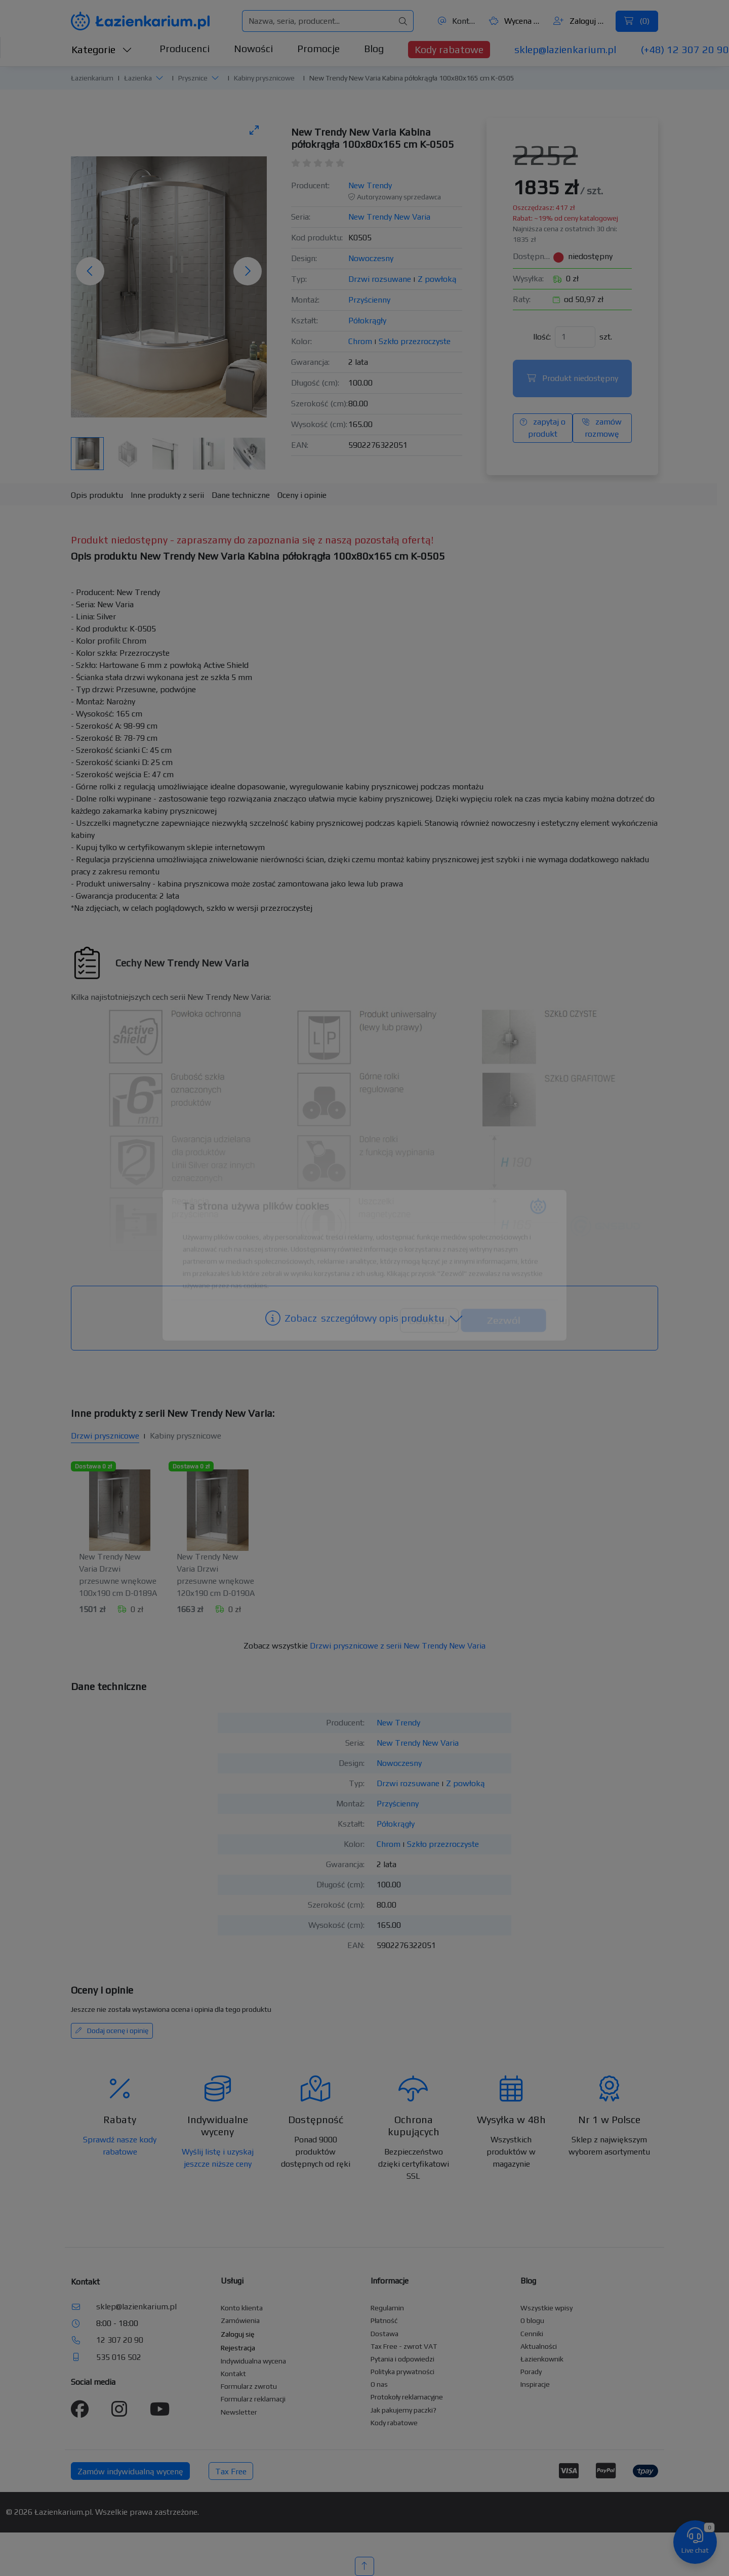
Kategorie (101, 49)
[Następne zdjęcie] (247, 271)
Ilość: (542, 337)
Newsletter (239, 2412)
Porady (531, 2372)
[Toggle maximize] (254, 130)
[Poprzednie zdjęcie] (90, 271)
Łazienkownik (541, 2359)
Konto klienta (242, 2308)
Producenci (184, 48)
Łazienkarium (92, 78)
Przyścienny (369, 300)
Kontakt (458, 21)
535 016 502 (118, 2357)
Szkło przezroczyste (415, 341)
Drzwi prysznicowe (105, 1436)
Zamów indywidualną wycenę (130, 2471)
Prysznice (193, 78)
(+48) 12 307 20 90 (684, 49)
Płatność (384, 2320)
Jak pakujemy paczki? (403, 2410)
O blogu (532, 2320)
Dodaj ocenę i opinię (111, 2030)
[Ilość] (575, 337)
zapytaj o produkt (542, 428)
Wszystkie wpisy (546, 2308)
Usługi (232, 2281)
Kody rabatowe (449, 49)
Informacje (390, 2281)
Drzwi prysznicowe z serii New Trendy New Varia (397, 1646)
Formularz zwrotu (249, 2386)
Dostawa (384, 2334)
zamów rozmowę (602, 428)
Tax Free (231, 2471)
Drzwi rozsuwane (379, 279)
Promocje (318, 48)
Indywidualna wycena (253, 2361)
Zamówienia (240, 2320)
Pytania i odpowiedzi (402, 2359)
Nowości (253, 48)
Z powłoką (437, 279)
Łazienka (138, 78)
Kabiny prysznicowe (264, 78)
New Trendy (370, 185)
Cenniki (531, 2334)
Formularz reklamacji (253, 2399)
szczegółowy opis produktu (364, 1318)
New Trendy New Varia (389, 217)
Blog (374, 48)
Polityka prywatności (402, 2372)
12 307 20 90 (119, 2340)
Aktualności (538, 2346)
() (637, 21)
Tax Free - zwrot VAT (404, 2346)
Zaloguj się (580, 21)
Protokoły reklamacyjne (407, 2397)
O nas (379, 2384)
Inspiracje (535, 2384)
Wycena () (516, 21)
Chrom (360, 341)
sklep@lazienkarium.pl (565, 49)
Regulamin (387, 2308)
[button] (159, 77)
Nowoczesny (370, 258)
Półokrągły (367, 320)
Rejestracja (238, 2348)
